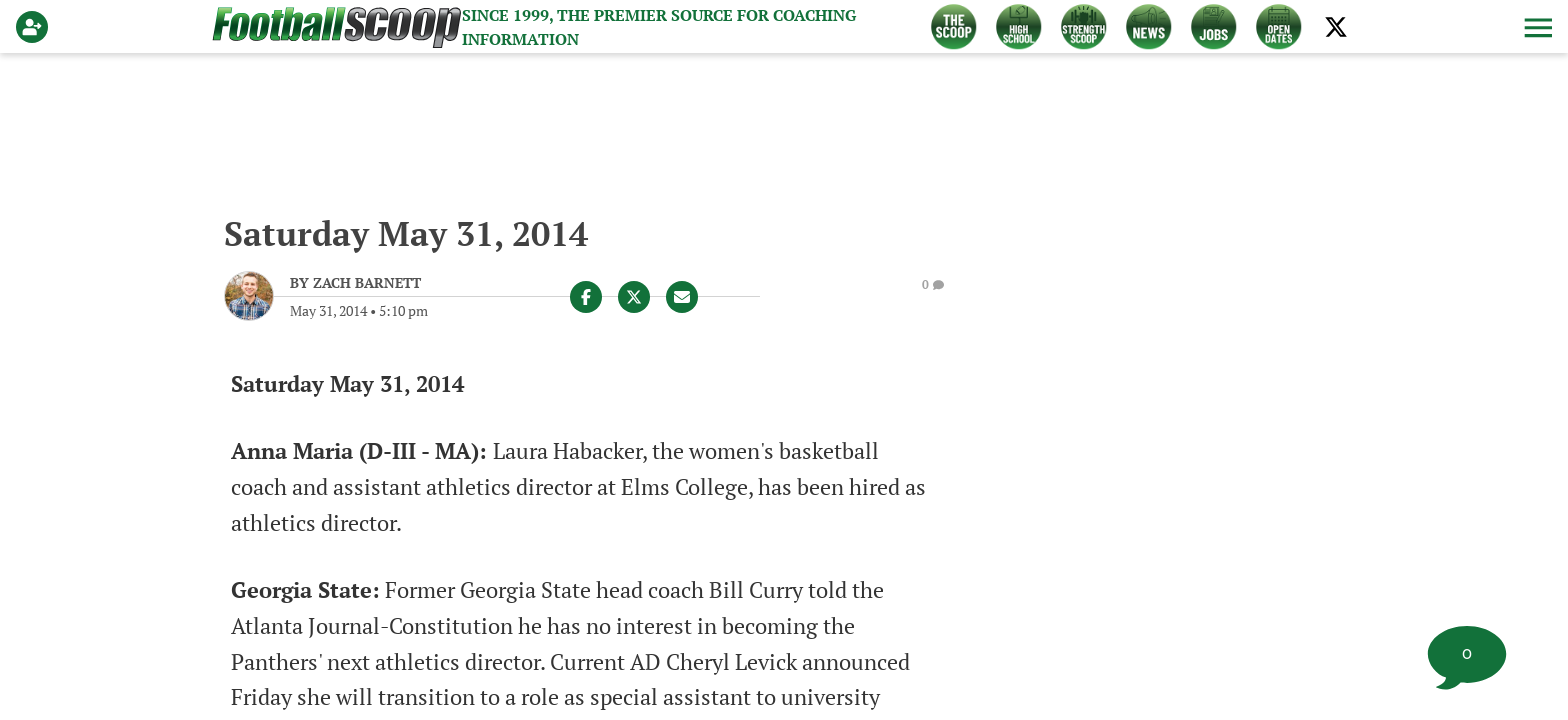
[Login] (36, 27)
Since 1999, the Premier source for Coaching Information (659, 27)
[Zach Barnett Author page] (355, 283)
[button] (1536, 27)
